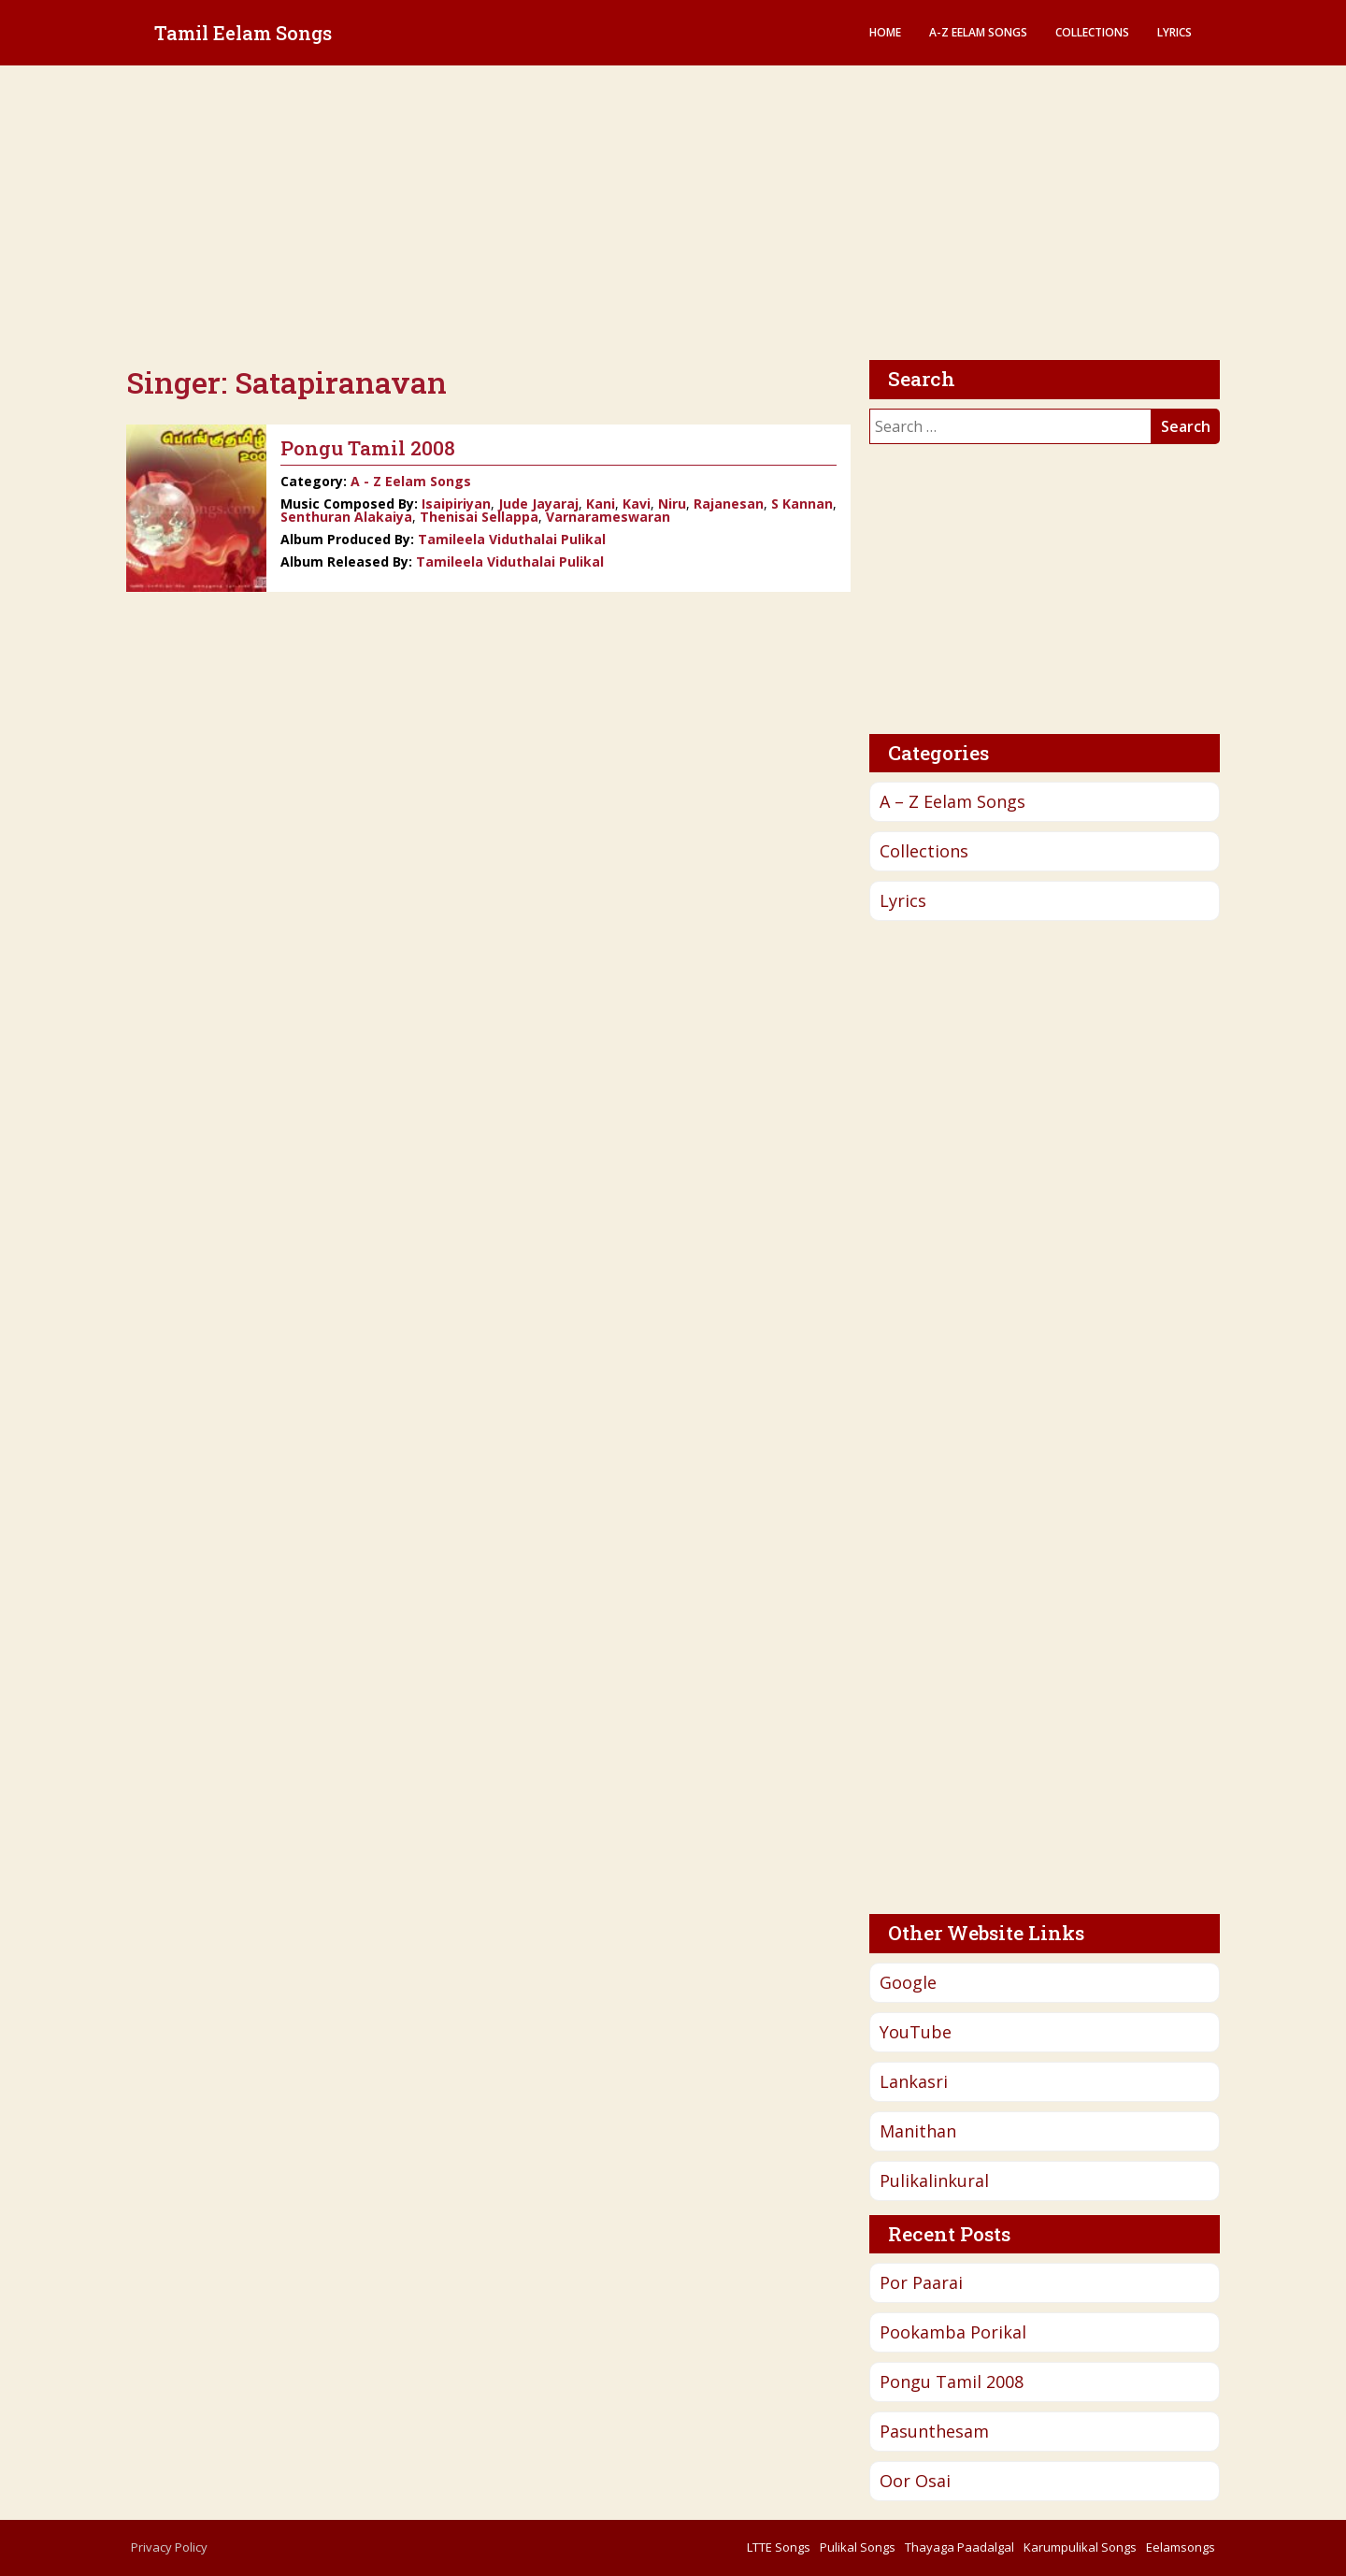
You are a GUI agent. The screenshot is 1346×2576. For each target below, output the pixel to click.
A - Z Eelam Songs (411, 481)
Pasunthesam (934, 2431)
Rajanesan (729, 503)
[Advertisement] (673, 215)
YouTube (916, 2032)
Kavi (637, 503)
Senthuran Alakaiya (346, 516)
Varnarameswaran (608, 516)
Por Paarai (921, 2282)
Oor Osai (915, 2480)
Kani (600, 503)
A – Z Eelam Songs (952, 801)
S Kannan (802, 503)
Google (908, 1982)
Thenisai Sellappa (479, 516)
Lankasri (914, 2081)
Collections (1092, 32)
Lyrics (1174, 32)
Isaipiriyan (456, 503)
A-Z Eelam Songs (978, 32)
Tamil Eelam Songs (243, 33)
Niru (672, 503)
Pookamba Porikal (953, 2332)
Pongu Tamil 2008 (952, 2381)
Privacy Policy (169, 2547)
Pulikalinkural (934, 2180)
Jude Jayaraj (538, 503)
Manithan (918, 2131)
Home (885, 32)
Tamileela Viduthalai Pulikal (512, 539)
